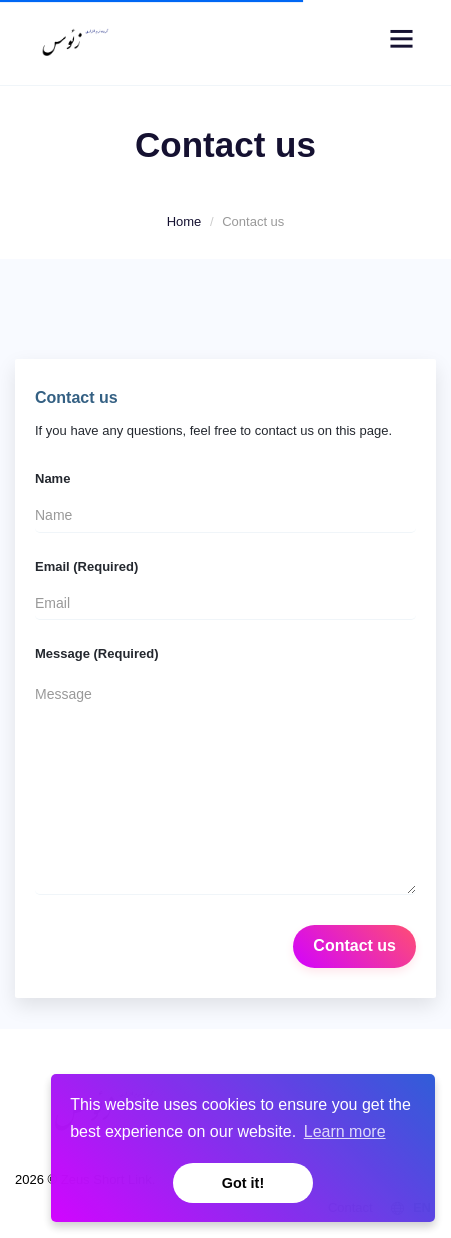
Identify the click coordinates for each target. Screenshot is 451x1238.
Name (52, 478)
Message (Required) (97, 653)
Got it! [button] (243, 1183)
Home (184, 221)
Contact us (354, 945)
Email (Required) (86, 566)
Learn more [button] (345, 1131)
